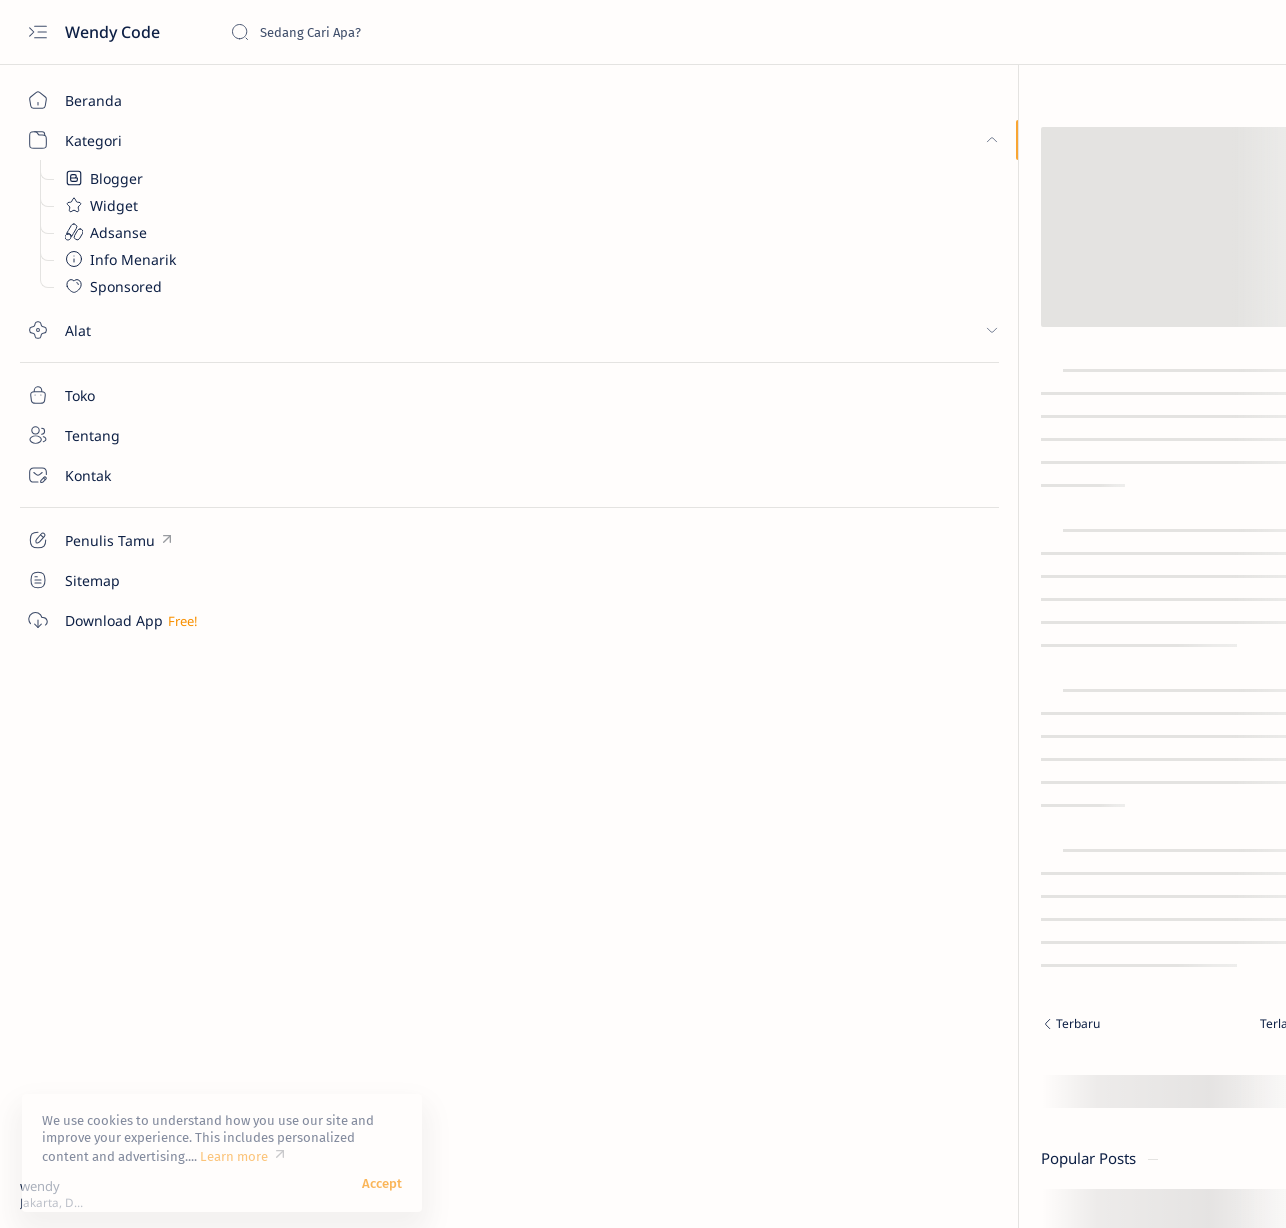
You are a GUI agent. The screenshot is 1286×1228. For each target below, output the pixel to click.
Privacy (1203, 843)
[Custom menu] (115, 540)
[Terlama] (776, 1026)
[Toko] (115, 395)
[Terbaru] (420, 1026)
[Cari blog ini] (380, 32)
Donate (1006, 843)
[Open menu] (37, 32)
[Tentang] (115, 435)
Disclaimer (1132, 843)
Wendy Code (114, 32)
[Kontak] (115, 475)
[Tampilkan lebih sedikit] (1048, 737)
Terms (1002, 861)
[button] (1195, 1188)
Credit (1065, 843)
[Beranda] (115, 100)
